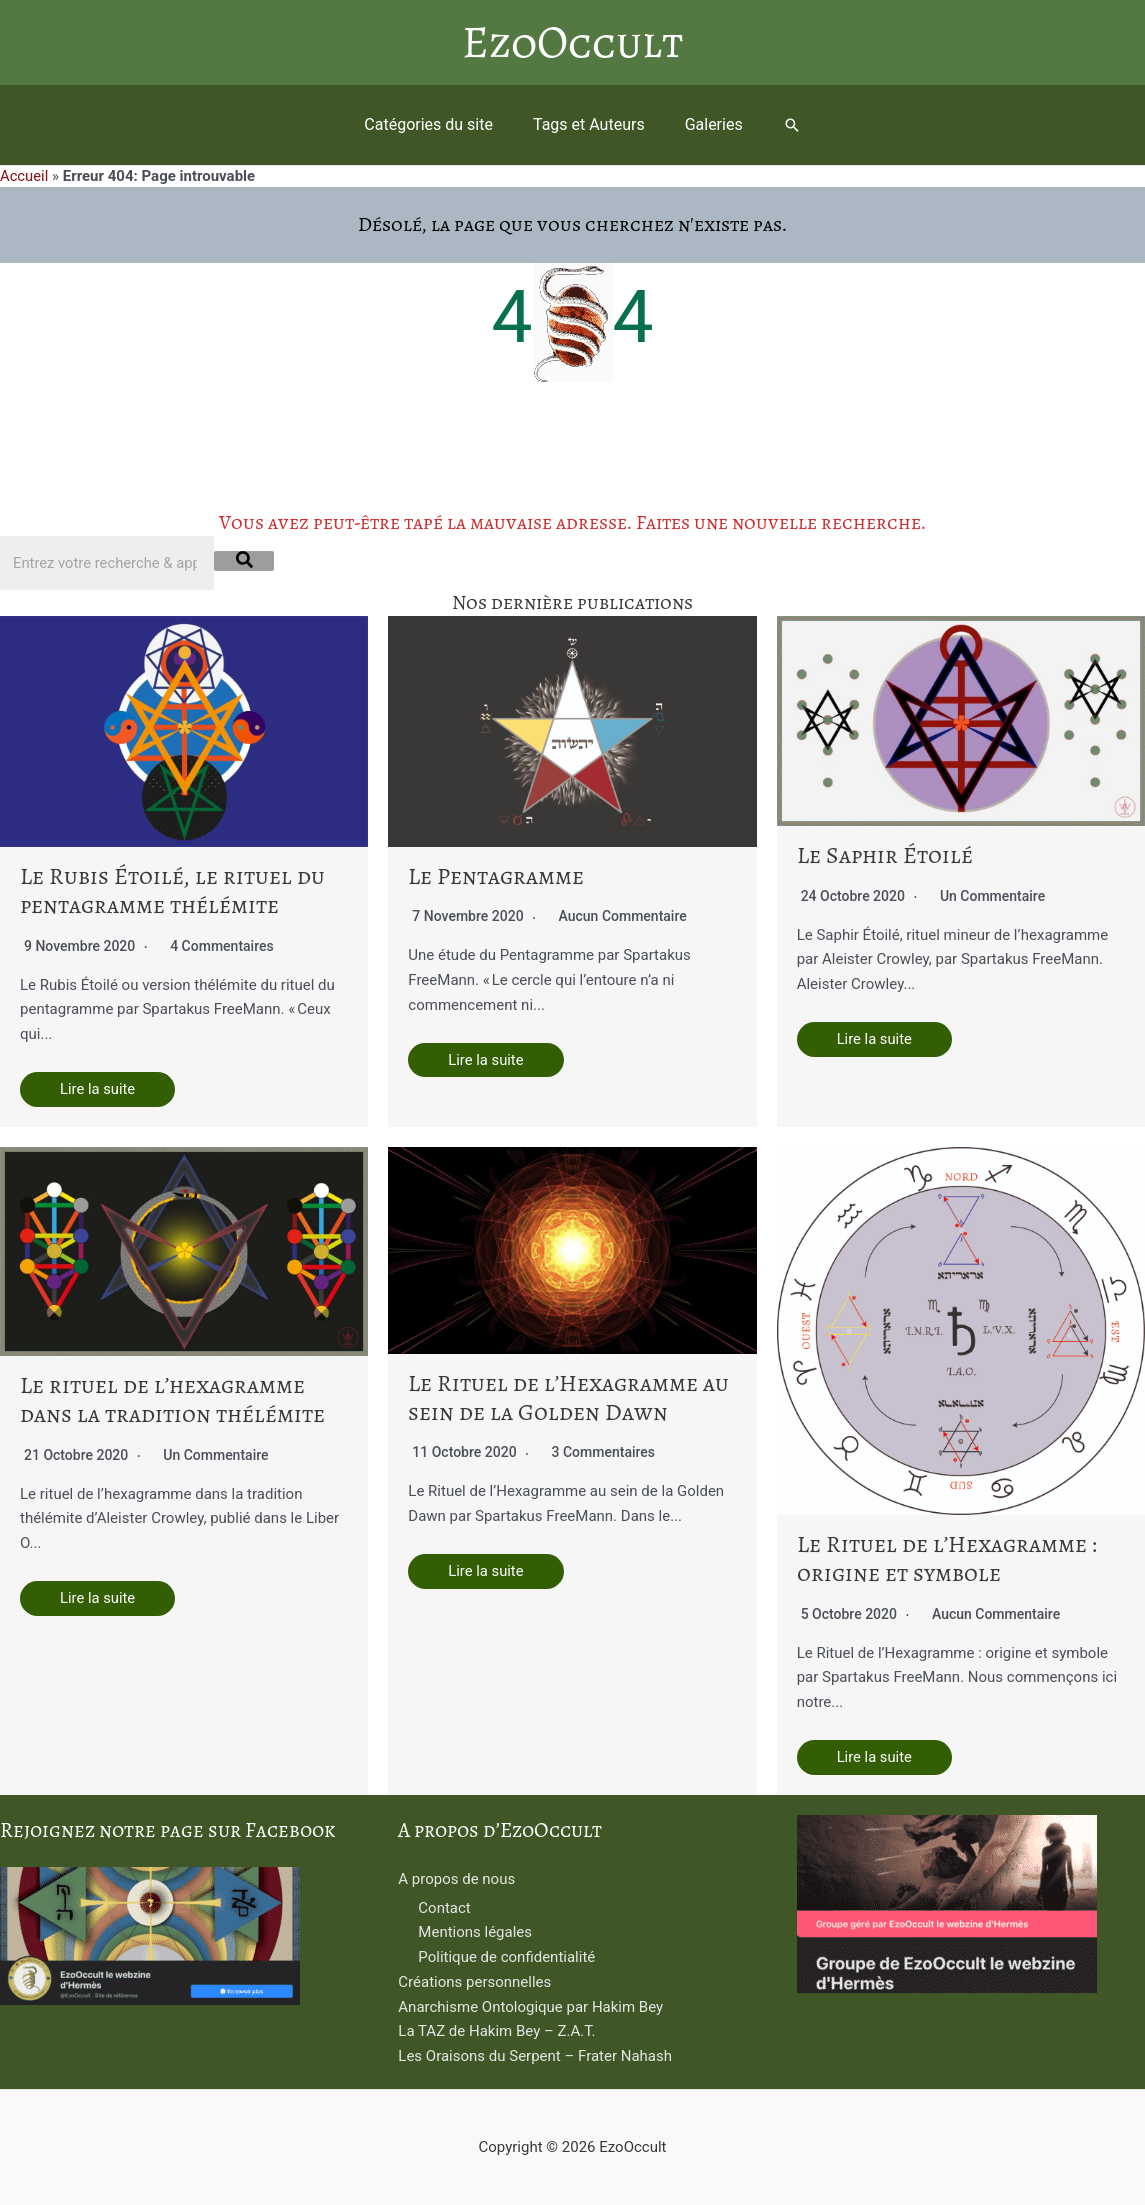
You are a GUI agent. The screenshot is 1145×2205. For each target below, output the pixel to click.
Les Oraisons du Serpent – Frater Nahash (535, 2057)
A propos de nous (456, 1880)
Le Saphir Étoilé (881, 854)
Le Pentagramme (500, 875)
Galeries (706, 124)
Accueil (24, 176)
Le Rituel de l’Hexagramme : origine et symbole (948, 1559)
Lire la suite (98, 1089)
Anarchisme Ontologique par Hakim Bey (530, 2007)
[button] (780, 125)
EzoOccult (572, 42)
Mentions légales (475, 1933)
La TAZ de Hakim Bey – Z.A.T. (496, 2032)
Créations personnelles (474, 1983)
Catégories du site (436, 124)
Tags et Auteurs (589, 124)
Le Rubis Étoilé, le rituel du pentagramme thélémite (163, 890)
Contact (444, 1908)
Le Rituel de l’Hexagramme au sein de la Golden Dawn (569, 1397)
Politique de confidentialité (506, 1958)
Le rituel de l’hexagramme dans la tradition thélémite (158, 1400)
